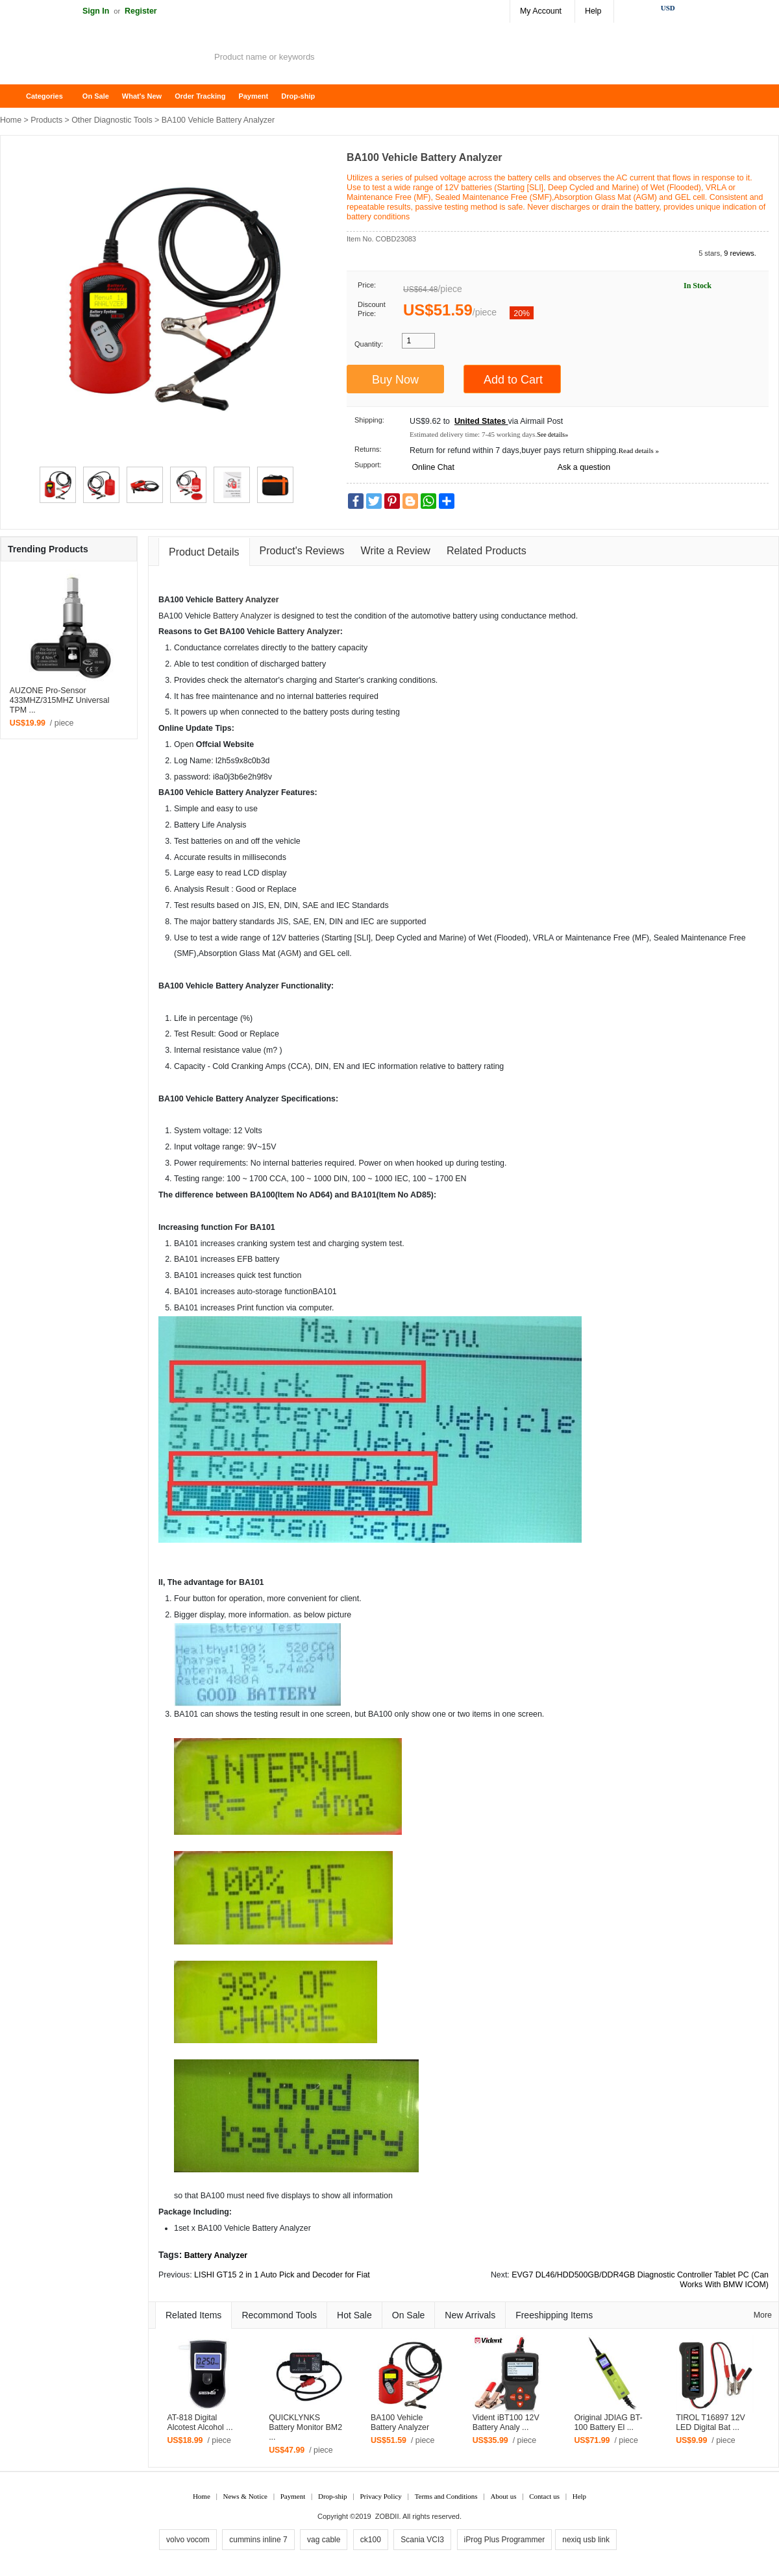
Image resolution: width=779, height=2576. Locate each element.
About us (503, 2496)
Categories (44, 96)
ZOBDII (387, 2516)
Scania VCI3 (422, 2539)
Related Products (486, 550)
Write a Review (395, 550)
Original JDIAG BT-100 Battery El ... (608, 2422)
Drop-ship (298, 96)
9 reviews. (740, 253)
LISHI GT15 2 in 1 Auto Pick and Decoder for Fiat (282, 2274)
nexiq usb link (586, 2539)
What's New (142, 96)
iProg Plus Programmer (504, 2539)
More (763, 2315)
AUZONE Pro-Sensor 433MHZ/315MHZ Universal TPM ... (60, 700)
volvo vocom (188, 2539)
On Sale (95, 96)
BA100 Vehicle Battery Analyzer (400, 2422)
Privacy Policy (380, 2496)
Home (16, 96)
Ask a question (584, 467)
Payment (253, 96)
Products (46, 120)
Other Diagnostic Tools (111, 120)
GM (292, 953)
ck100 (370, 2539)
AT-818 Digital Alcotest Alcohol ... (199, 2422)
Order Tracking (200, 96)
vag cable (323, 2539)
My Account (541, 11)
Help (593, 11)
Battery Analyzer (247, 599)
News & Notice (245, 2496)
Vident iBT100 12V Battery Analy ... (506, 2422)
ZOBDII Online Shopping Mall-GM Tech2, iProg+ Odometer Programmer (104, 58)
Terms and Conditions (446, 2496)
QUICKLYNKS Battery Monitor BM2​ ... (305, 2427)
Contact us (544, 2496)
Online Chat (433, 467)
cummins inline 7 (258, 2539)
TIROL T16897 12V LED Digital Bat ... (710, 2422)
